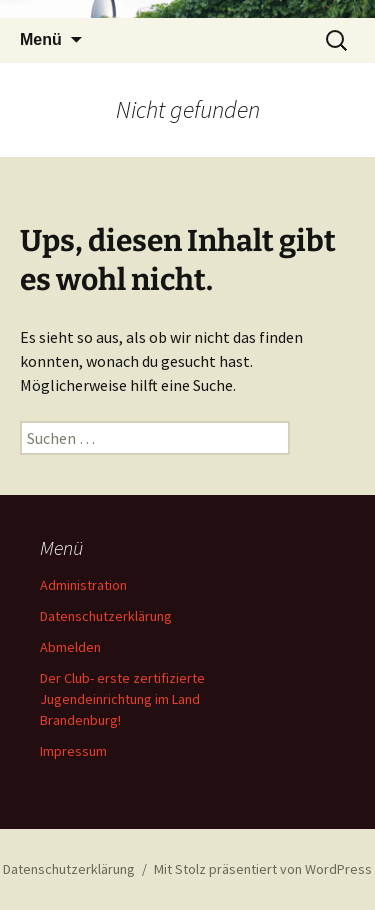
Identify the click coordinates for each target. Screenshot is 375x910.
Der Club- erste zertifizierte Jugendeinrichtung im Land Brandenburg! (122, 699)
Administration (83, 585)
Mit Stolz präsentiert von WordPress (263, 869)
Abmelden (70, 647)
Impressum (73, 751)
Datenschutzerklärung (106, 616)
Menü (41, 39)
